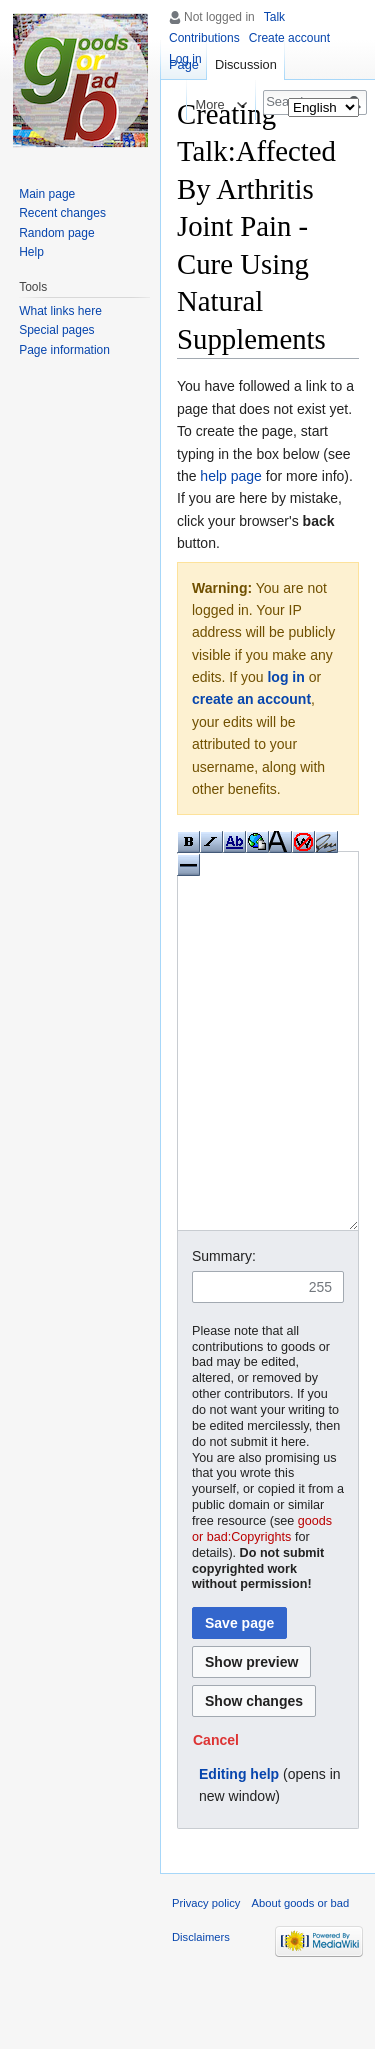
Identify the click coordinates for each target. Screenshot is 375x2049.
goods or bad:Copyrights (262, 1604)
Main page (47, 194)
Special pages (56, 330)
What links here (60, 311)
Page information (64, 350)
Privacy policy (206, 1978)
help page (231, 476)
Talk (274, 17)
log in (285, 677)
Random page (56, 233)
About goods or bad (301, 1978)
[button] (216, 1815)
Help (31, 252)
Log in (185, 59)
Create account (289, 38)
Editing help (239, 1849)
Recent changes (62, 213)
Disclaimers (201, 2012)
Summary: (224, 1331)
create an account (251, 699)
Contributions (204, 38)
